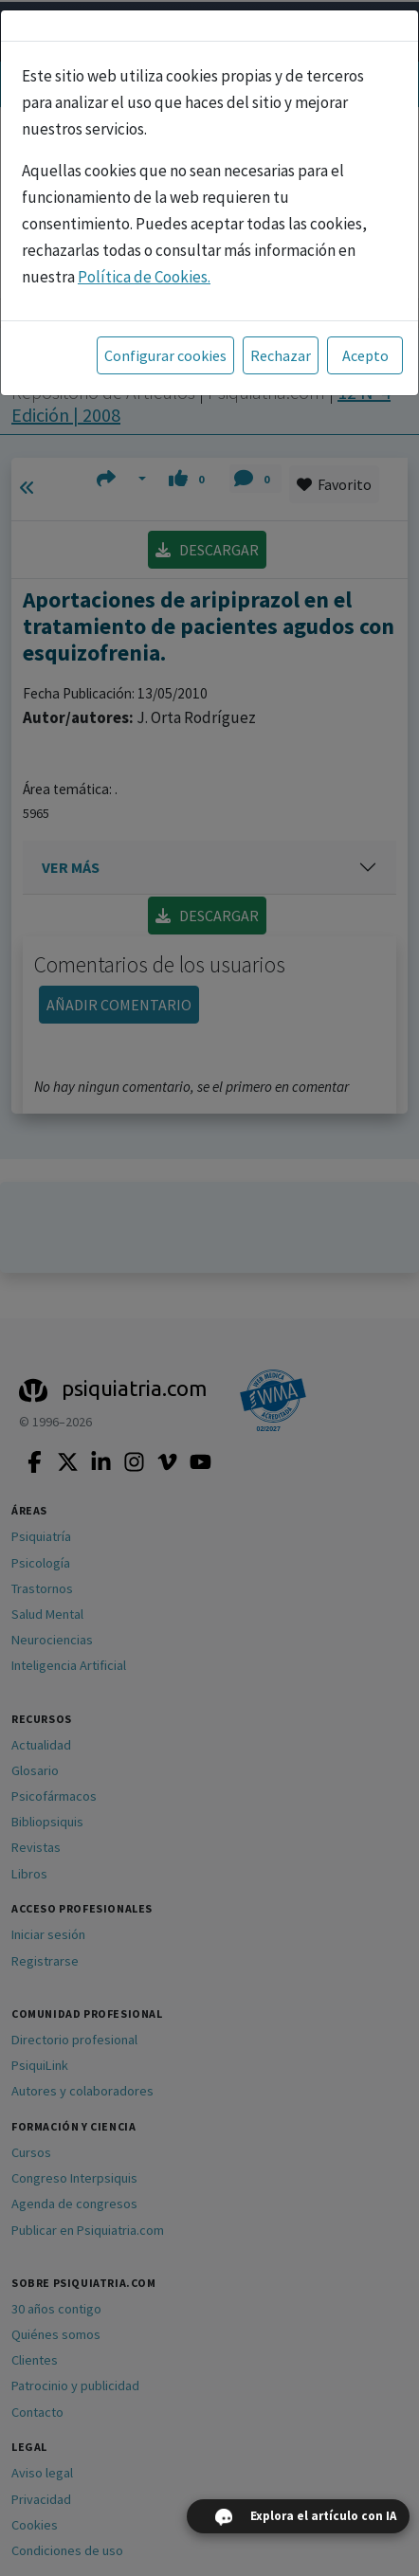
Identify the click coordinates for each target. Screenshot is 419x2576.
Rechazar (280, 355)
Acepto (365, 355)
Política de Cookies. (144, 276)
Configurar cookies (165, 355)
